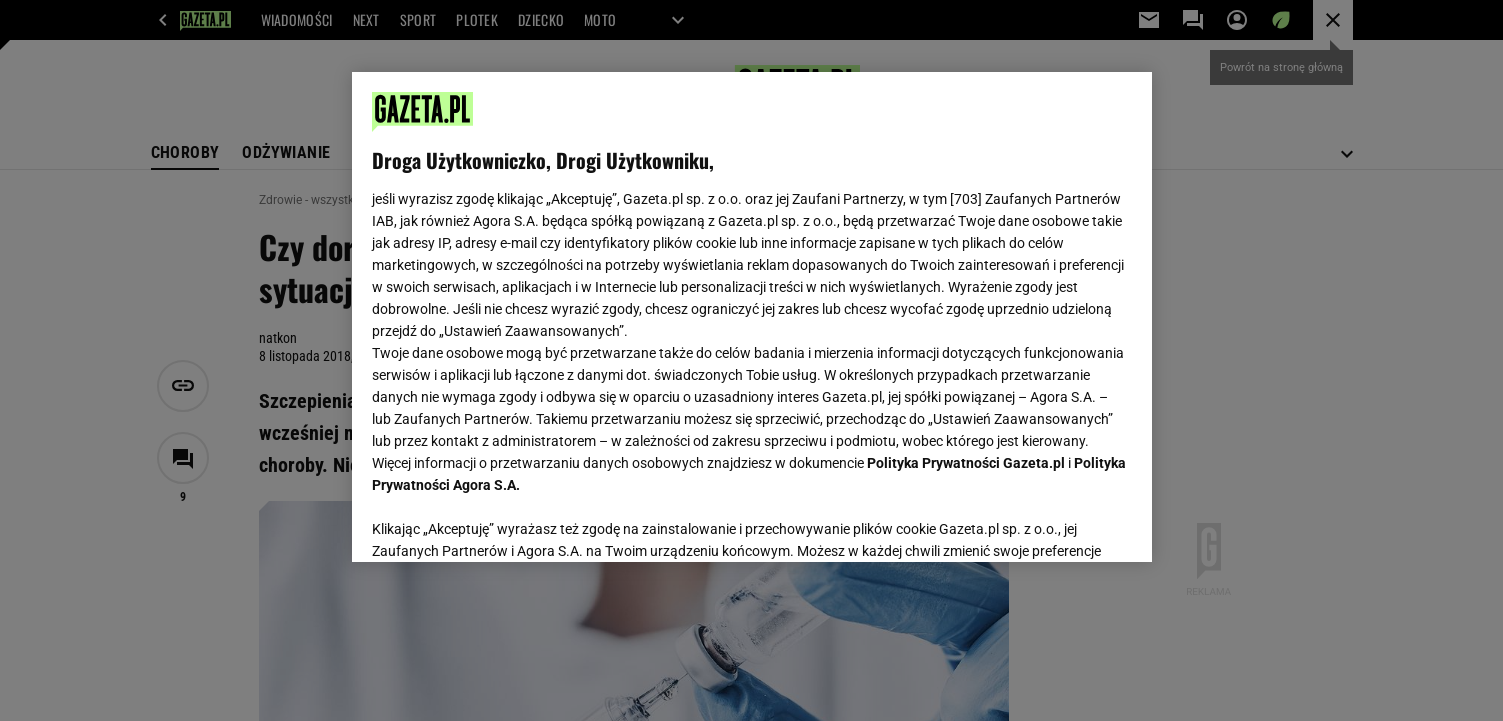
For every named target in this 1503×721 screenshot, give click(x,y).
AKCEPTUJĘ (1063, 523)
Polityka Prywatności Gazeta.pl (966, 463)
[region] (752, 317)
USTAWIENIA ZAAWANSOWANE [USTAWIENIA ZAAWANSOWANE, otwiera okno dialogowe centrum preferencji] (502, 522)
